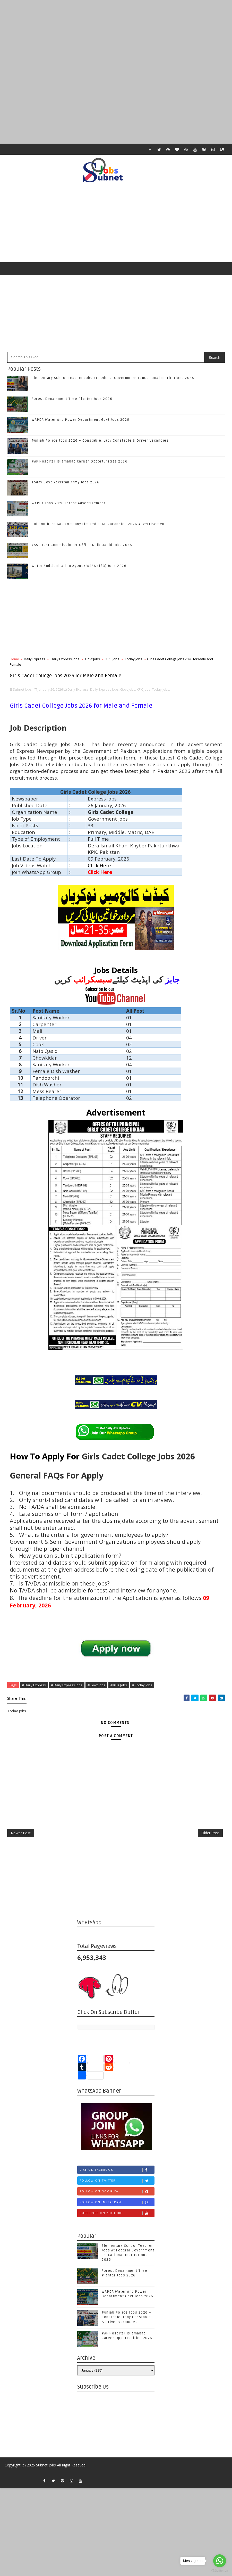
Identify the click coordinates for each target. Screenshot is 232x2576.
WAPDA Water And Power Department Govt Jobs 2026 (81, 424)
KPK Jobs (112, 663)
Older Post (210, 1841)
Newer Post (21, 1841)
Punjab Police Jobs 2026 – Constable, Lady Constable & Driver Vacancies (100, 445)
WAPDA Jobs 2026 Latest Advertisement (69, 508)
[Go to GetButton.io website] (219, 2570)
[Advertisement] (116, 36)
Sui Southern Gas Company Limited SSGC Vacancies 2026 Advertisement (99, 528)
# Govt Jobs (96, 1687)
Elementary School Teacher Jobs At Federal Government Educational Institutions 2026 (113, 382)
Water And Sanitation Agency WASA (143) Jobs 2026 (79, 570)
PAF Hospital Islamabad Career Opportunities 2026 (79, 466)
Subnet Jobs (46, 2479)
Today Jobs (133, 663)
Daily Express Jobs (65, 663)
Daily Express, (78, 691)
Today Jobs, (161, 691)
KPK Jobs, (144, 691)
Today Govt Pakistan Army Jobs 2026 (65, 487)
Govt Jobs (92, 663)
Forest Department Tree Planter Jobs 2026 (72, 403)
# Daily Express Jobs (66, 1687)
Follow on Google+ (117, 2203)
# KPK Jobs (118, 1687)
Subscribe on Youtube (117, 2225)
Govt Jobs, (128, 691)
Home (14, 663)
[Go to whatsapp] (219, 2560)
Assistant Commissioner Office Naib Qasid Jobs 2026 (82, 549)
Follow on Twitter (117, 2192)
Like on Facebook (117, 2182)
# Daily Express (34, 1687)
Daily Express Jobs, (104, 691)
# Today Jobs (142, 1687)
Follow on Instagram (117, 2214)
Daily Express (34, 663)
